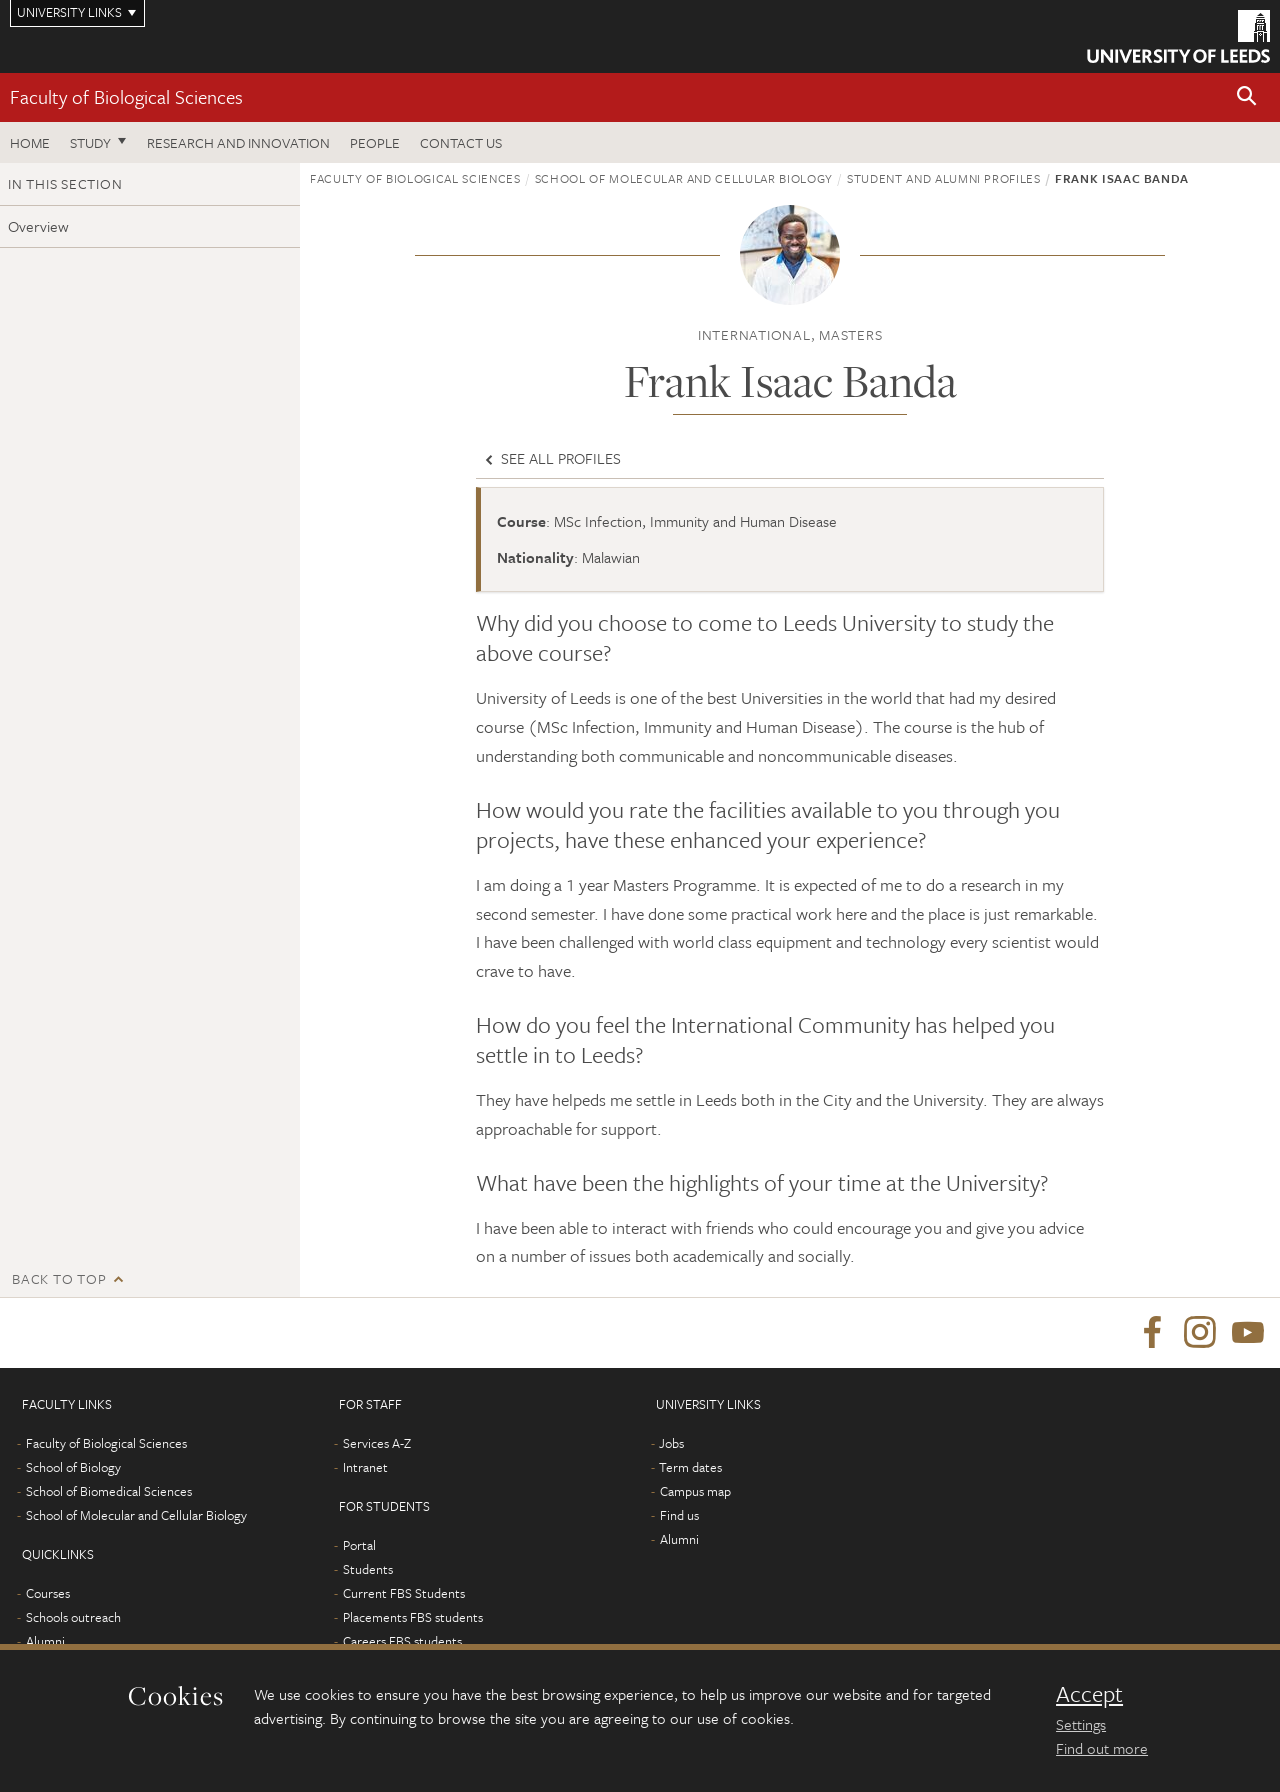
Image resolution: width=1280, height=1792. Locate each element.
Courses (48, 1593)
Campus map (695, 1491)
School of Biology (73, 1467)
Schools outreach (73, 1617)
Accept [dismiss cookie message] (1089, 1694)
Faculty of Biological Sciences (126, 96)
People (375, 142)
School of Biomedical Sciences (109, 1491)
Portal (359, 1545)
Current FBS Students (404, 1593)
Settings (1081, 1724)
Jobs (671, 1443)
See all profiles (551, 458)
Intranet (365, 1467)
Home (30, 142)
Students (368, 1569)
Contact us (461, 142)
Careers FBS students (402, 1641)
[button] (1247, 97)
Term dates (690, 1467)
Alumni (45, 1641)
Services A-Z (377, 1443)
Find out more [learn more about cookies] (1102, 1748)
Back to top (59, 1278)
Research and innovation (238, 142)
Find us (679, 1515)
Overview (38, 226)
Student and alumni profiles (944, 178)
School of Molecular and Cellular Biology (684, 178)
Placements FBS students (413, 1617)
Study (90, 142)
